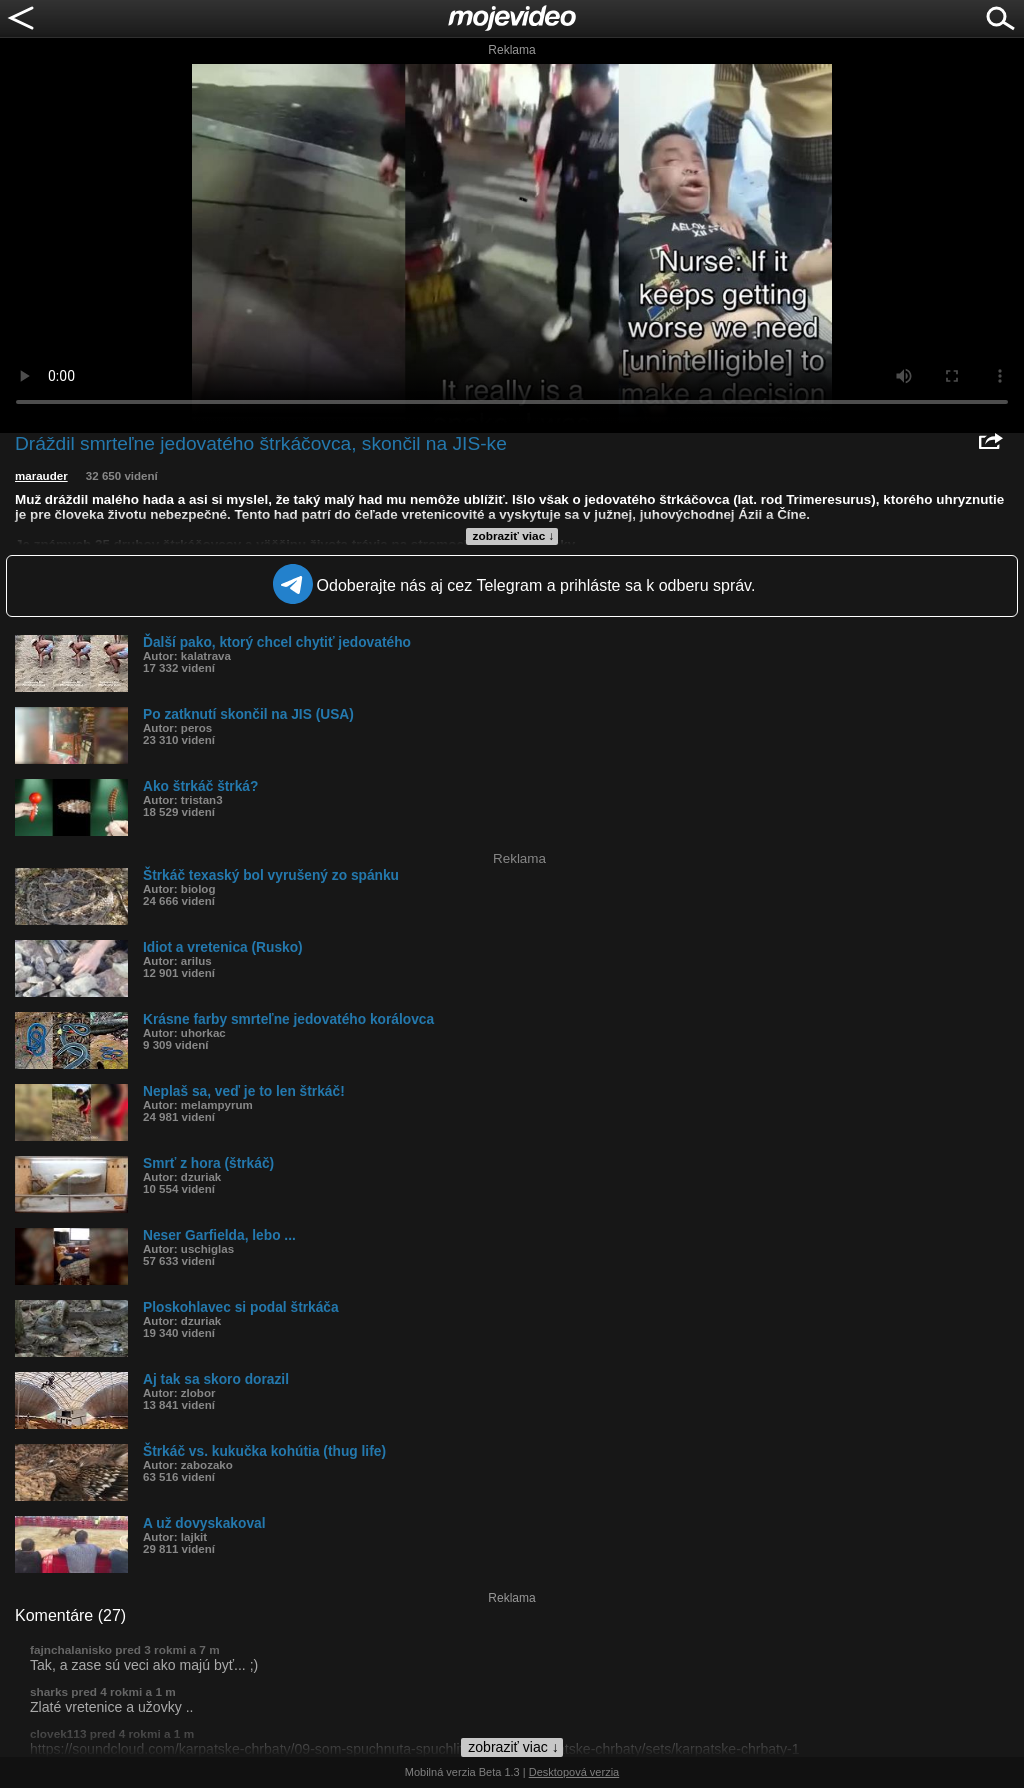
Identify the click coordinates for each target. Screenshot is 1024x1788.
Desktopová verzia (574, 1772)
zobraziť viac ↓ (514, 536)
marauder (41, 476)
